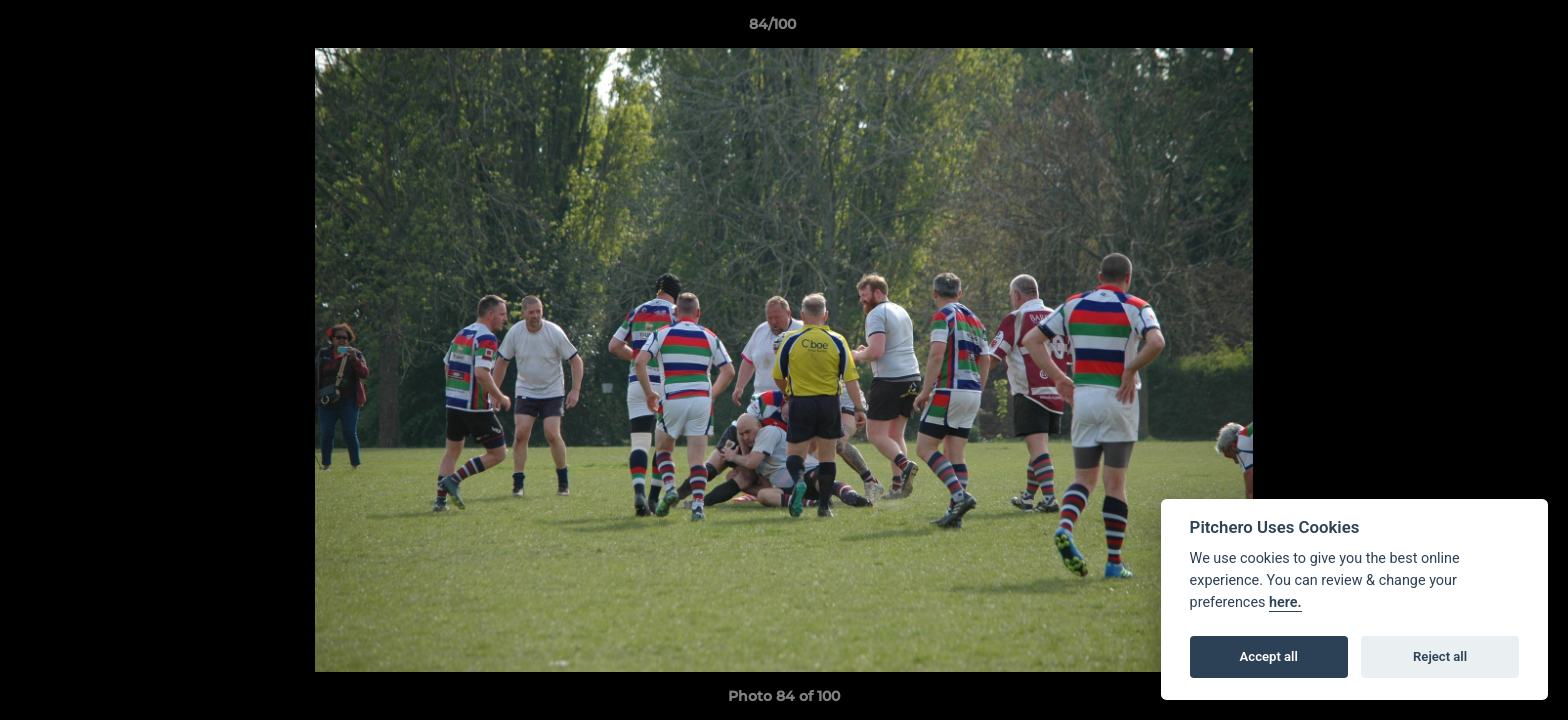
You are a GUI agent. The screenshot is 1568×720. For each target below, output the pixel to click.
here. (1285, 602)
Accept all (1269, 656)
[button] (1484, 29)
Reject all (1440, 656)
